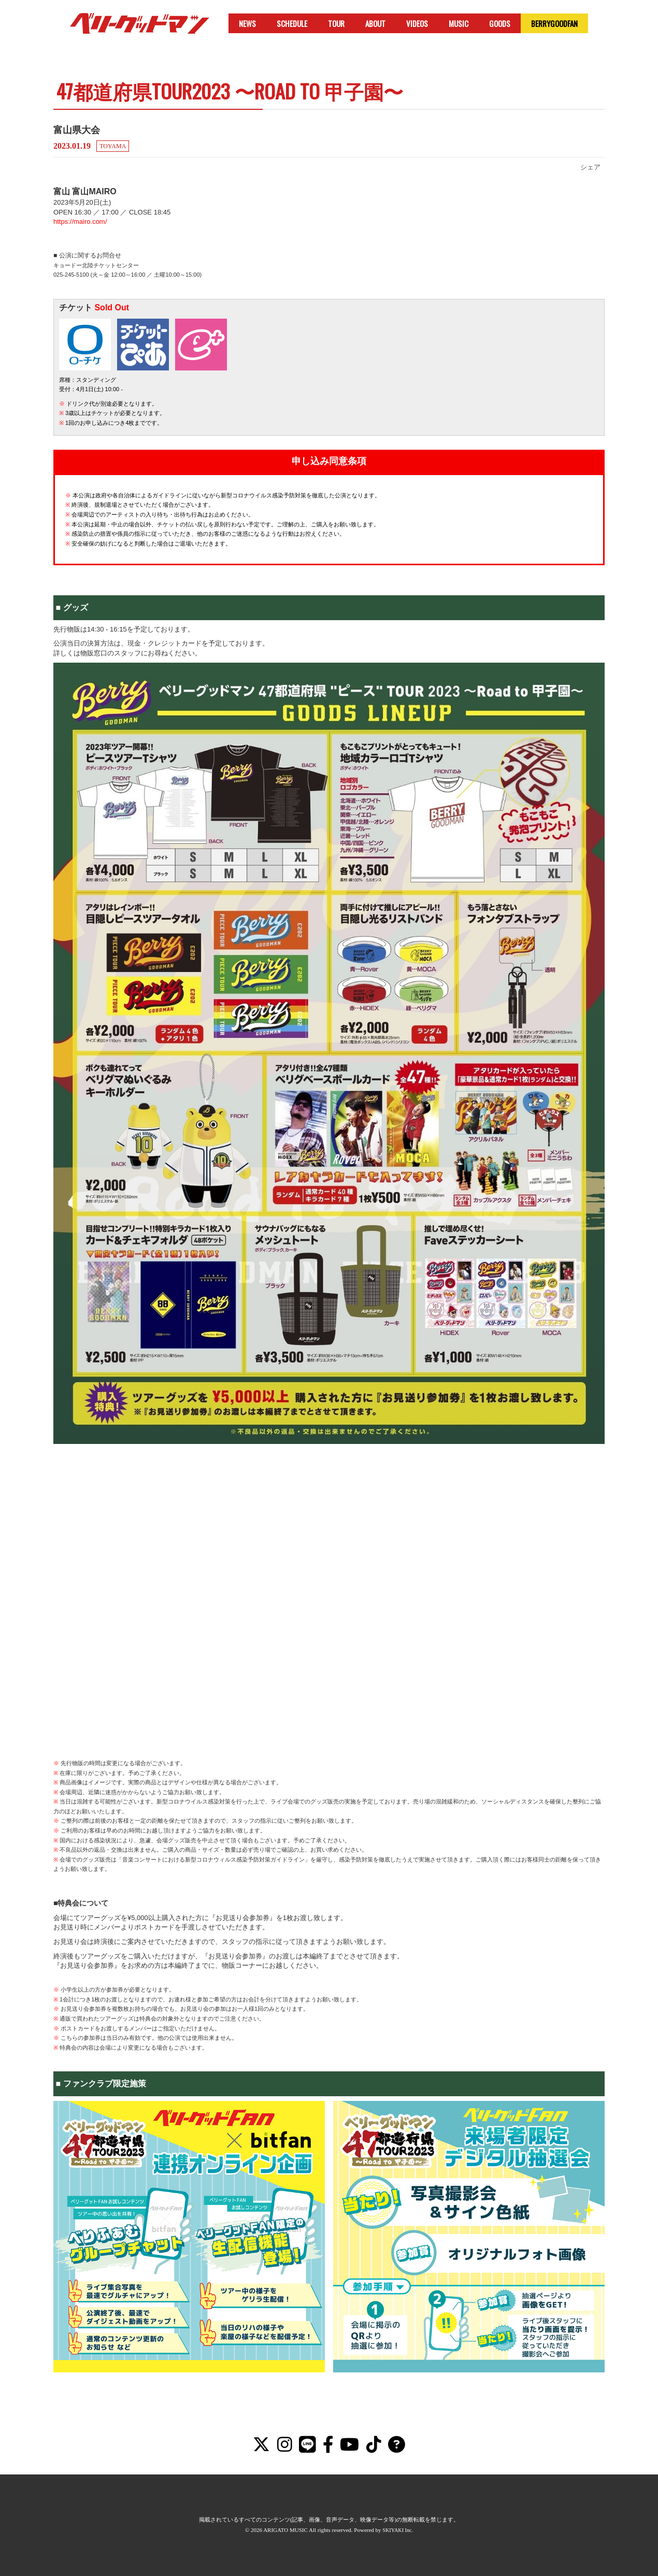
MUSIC (458, 23)
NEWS (247, 23)
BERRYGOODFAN (554, 23)
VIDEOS (417, 23)
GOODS (499, 23)
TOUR (336, 23)
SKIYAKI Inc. (397, 2530)
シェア (590, 167)
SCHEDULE (292, 23)
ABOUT (375, 23)
